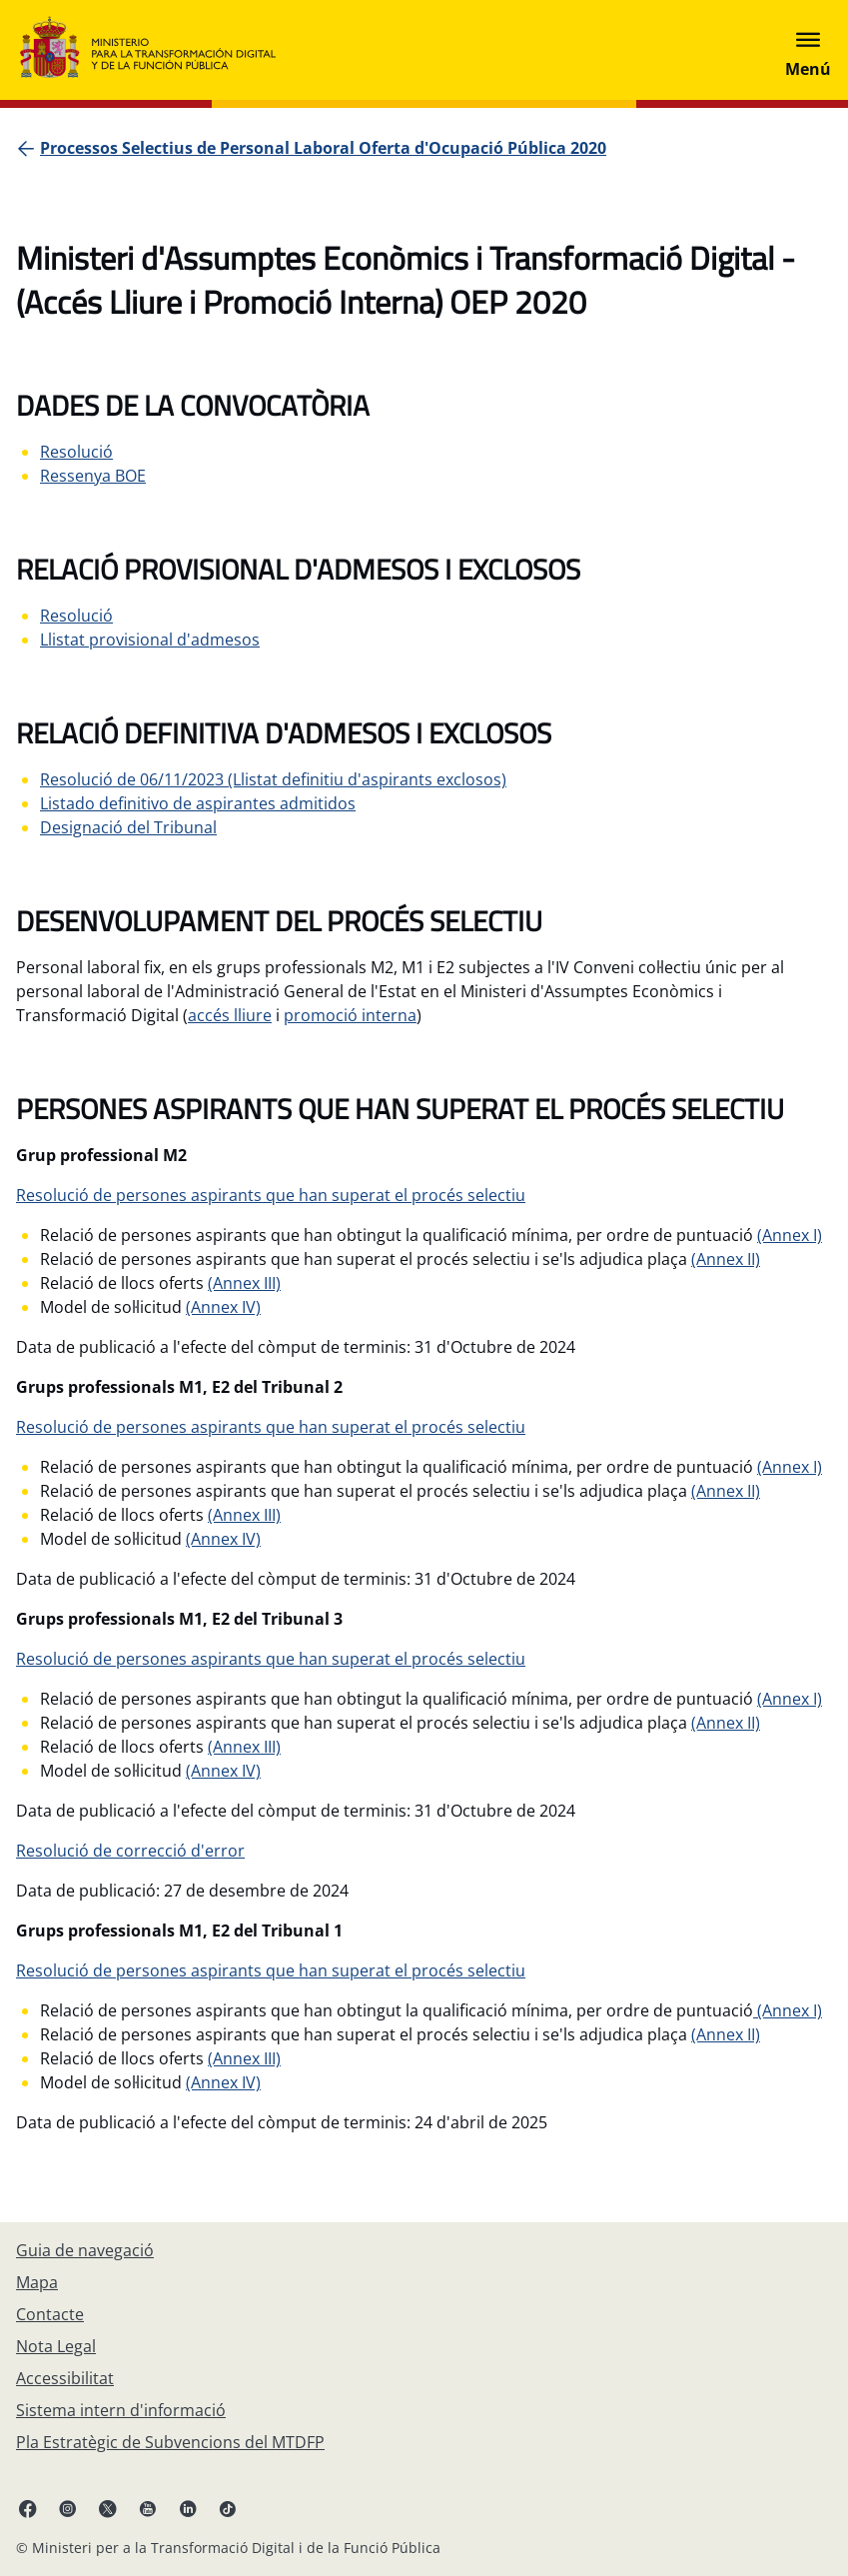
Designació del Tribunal (128, 827)
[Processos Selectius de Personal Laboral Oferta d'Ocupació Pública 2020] (323, 148)
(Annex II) (725, 1259)
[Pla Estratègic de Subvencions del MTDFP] (170, 2442)
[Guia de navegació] (85, 2250)
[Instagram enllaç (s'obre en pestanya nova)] (68, 2508)
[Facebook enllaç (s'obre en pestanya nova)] (28, 2508)
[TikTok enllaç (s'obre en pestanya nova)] (228, 2508)
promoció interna (350, 1015)
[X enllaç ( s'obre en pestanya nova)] (108, 2508)
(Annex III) (244, 1283)
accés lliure (230, 1015)
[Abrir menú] (808, 50)
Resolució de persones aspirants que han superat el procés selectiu (270, 1195)
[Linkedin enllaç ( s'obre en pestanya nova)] (188, 2508)
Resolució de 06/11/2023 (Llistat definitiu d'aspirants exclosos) (273, 779)
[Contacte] (50, 2314)
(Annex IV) (223, 1307)
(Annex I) (789, 1235)
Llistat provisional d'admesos (150, 639)
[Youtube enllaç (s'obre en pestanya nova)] (148, 2508)
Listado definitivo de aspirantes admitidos (198, 803)
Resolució (76, 452)
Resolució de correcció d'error (130, 1851)
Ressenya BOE (93, 476)
